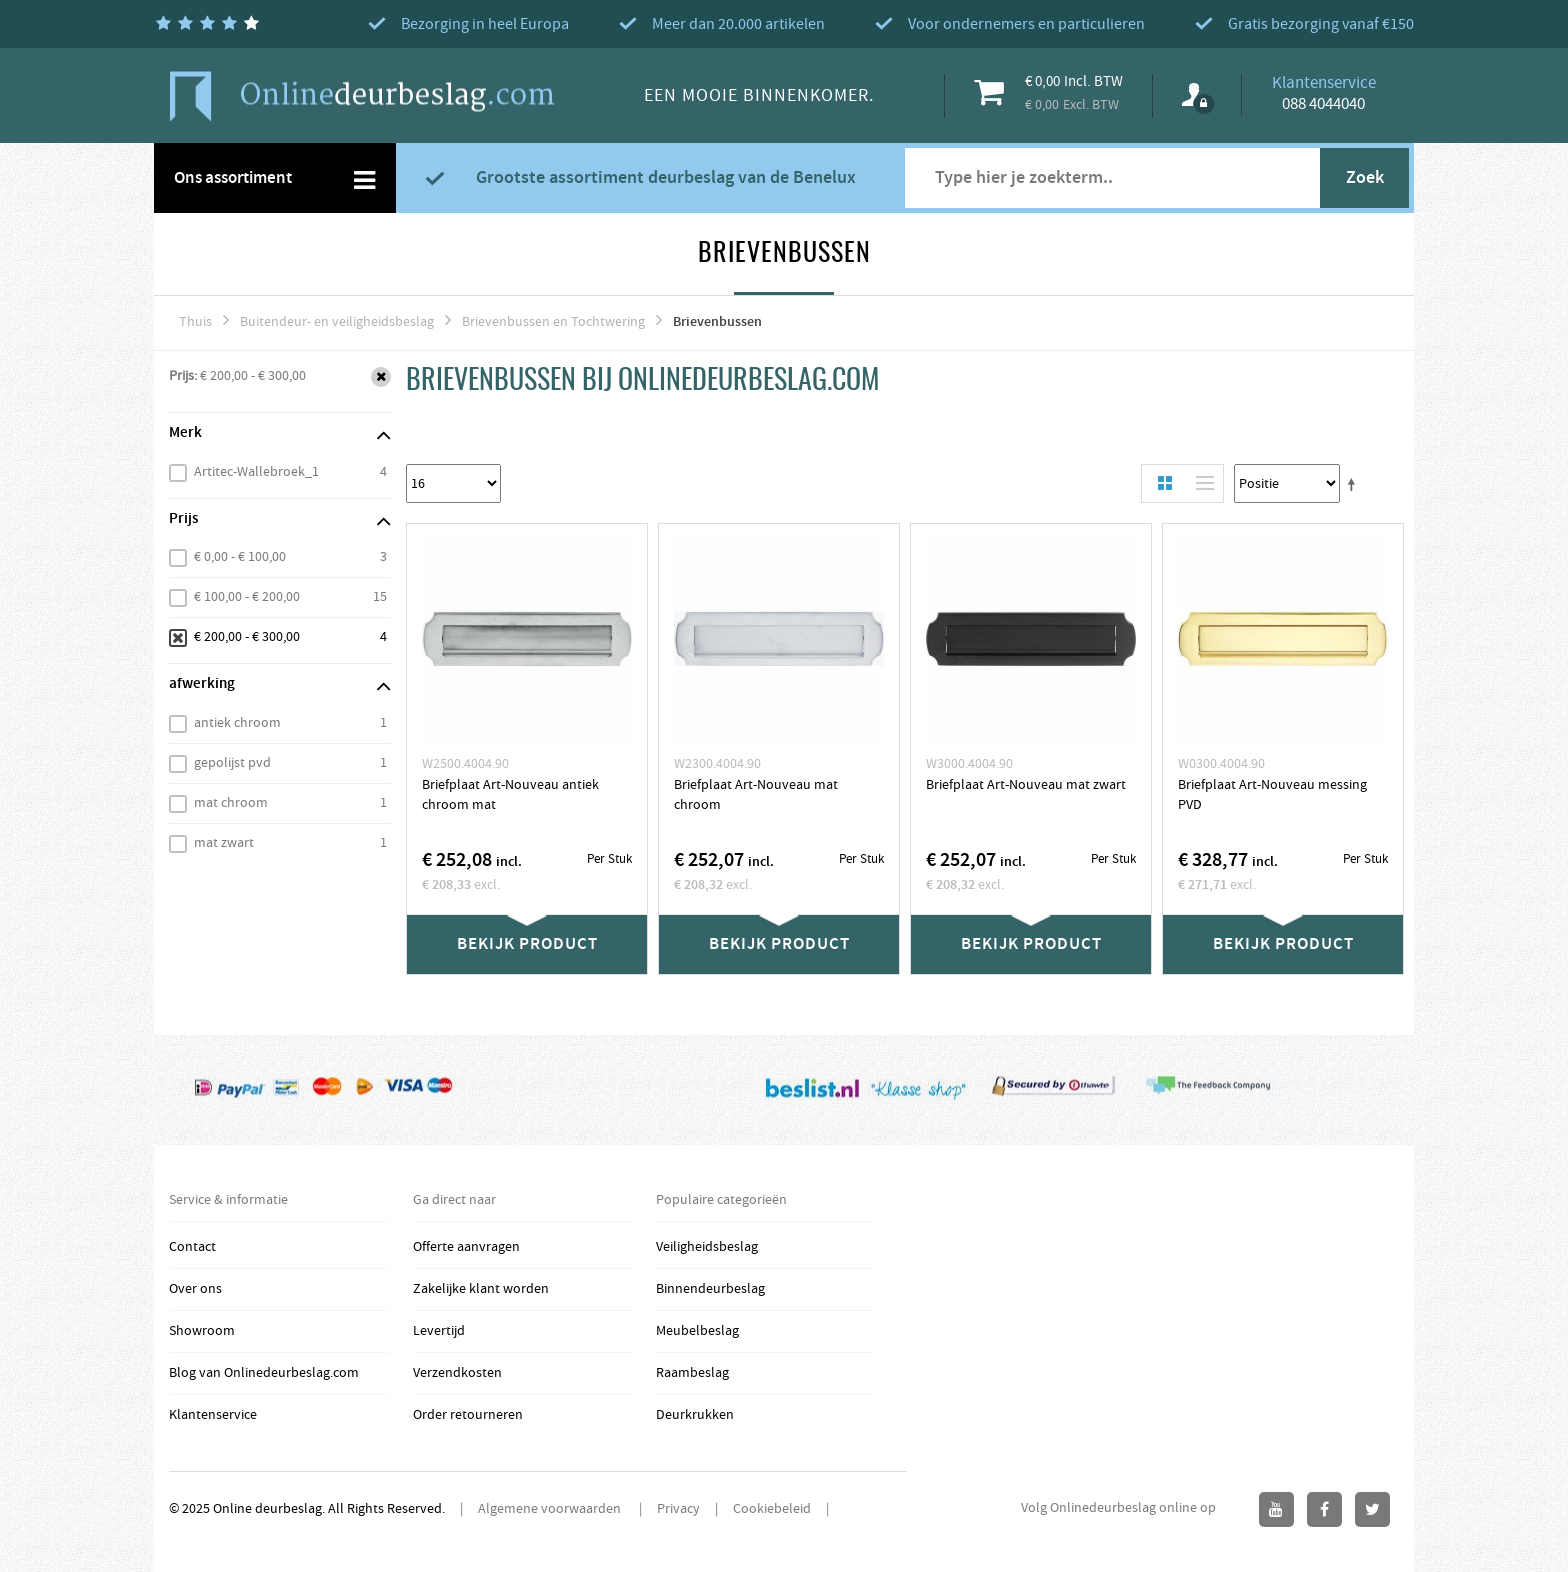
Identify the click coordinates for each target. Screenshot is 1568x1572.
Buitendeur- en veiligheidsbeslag (337, 322)
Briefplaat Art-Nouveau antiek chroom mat (510, 795)
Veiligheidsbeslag (707, 1247)
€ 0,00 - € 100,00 (240, 557)
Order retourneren (468, 1415)
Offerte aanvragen (466, 1247)
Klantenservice (213, 1415)
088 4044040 (1323, 104)
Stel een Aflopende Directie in (1355, 484)
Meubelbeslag (697, 1331)
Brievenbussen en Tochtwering (553, 322)
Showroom (202, 1331)
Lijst (1200, 483)
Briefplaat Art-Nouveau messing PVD (1272, 795)
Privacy (678, 1509)
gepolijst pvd (232, 763)
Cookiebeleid (772, 1509)
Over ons (195, 1289)
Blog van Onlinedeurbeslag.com (264, 1373)
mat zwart (224, 843)
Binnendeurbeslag (710, 1289)
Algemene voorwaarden (551, 1509)
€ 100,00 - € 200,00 (247, 597)
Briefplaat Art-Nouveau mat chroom (756, 795)
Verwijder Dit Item (381, 377)
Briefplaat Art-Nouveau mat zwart (1026, 785)
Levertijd (439, 1331)
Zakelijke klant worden (481, 1289)
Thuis (195, 322)
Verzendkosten (457, 1373)
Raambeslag (692, 1373)
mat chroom (231, 803)
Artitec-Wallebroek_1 (256, 472)
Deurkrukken (695, 1415)
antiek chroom (237, 723)
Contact (192, 1247)
